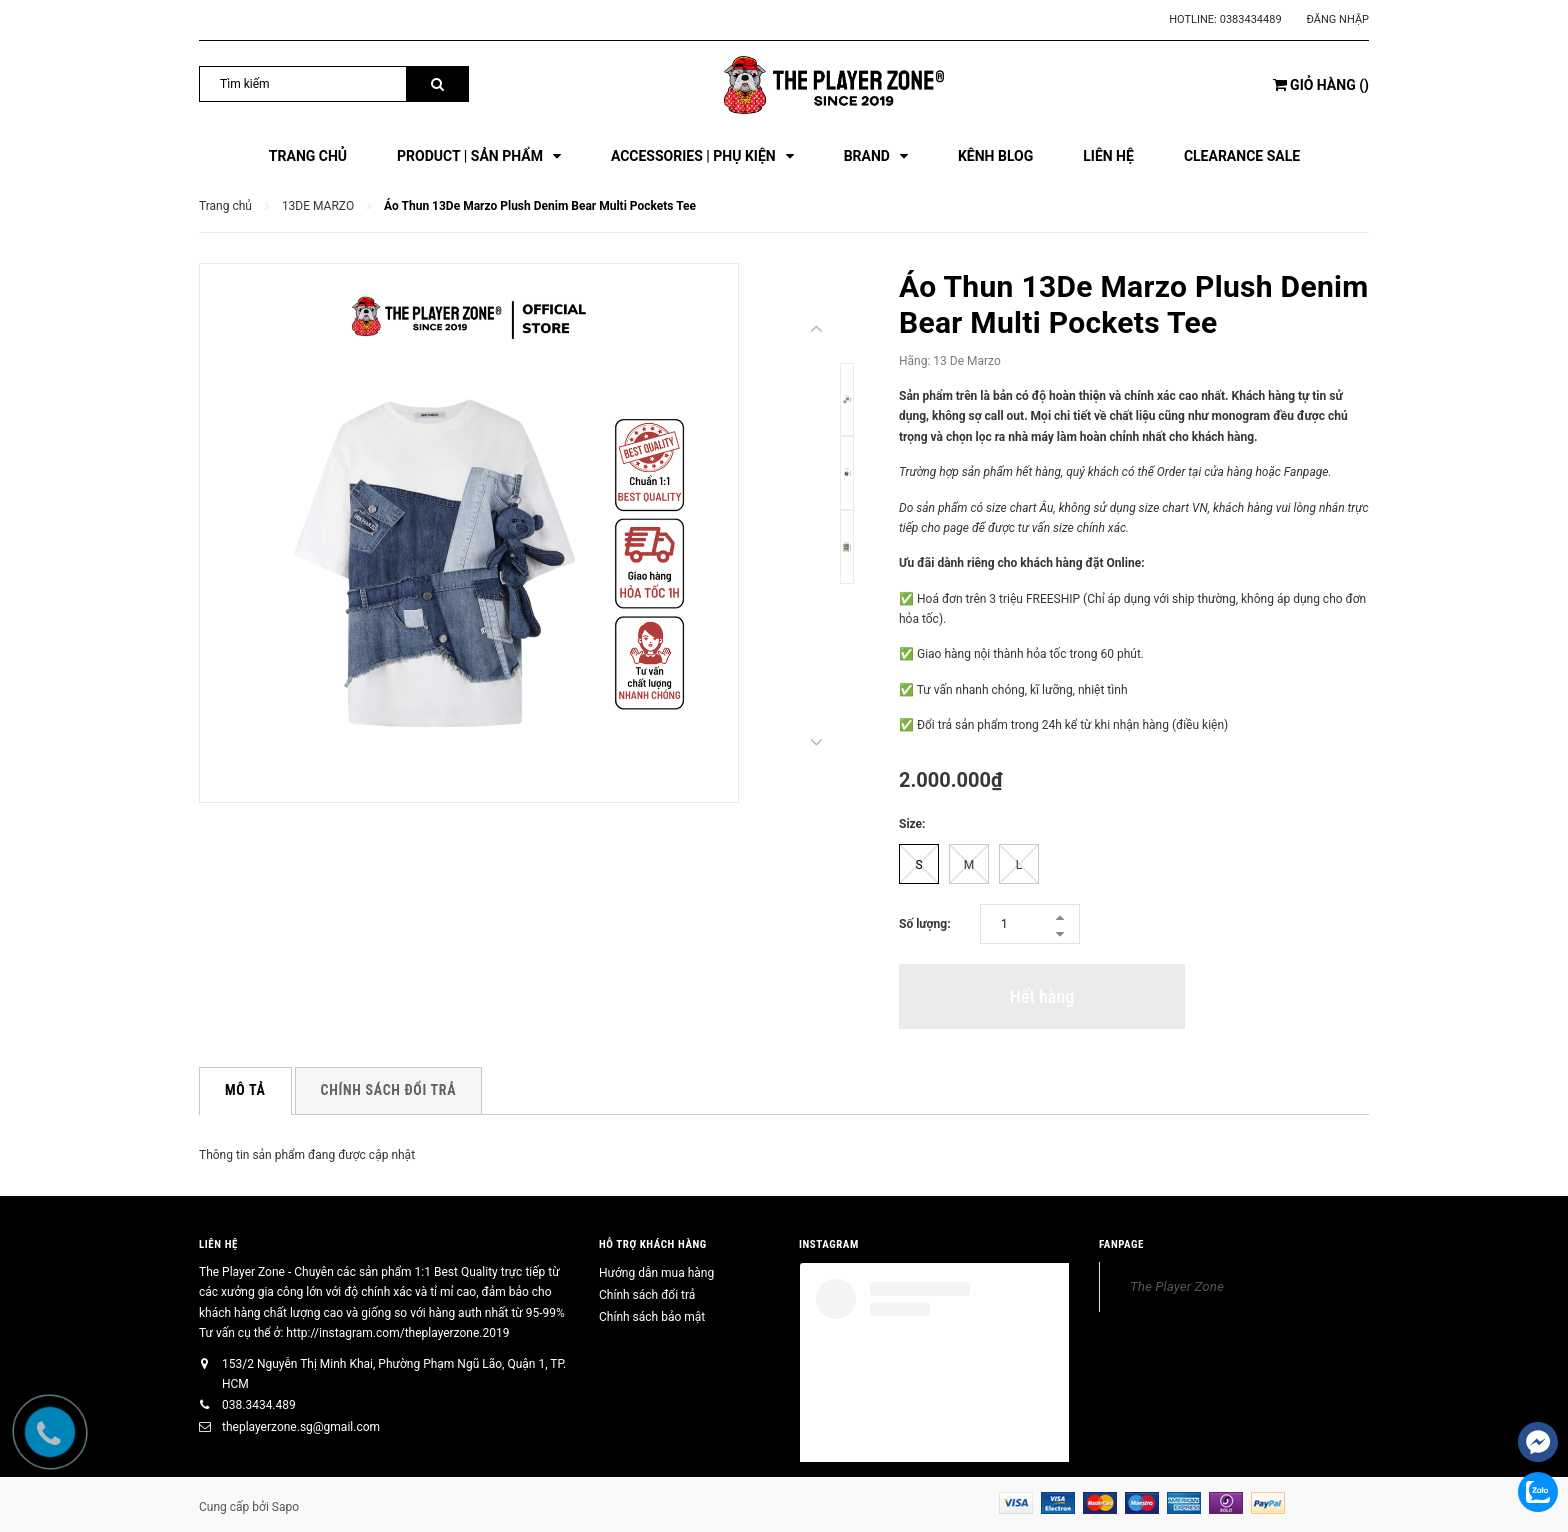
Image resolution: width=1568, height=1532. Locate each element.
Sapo (285, 1507)
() (1321, 85)
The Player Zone (1177, 1286)
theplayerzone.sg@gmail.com (301, 1427)
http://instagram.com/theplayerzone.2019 (397, 1333)
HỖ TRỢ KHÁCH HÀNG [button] (653, 1244)
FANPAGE (1121, 1244)
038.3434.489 (259, 1405)
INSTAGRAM (829, 1244)
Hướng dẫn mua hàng (656, 1273)
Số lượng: (925, 924)
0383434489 (1251, 19)
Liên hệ (218, 1244)
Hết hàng (1042, 996)
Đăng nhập (1338, 19)
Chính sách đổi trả (647, 1295)
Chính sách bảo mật (652, 1317)
